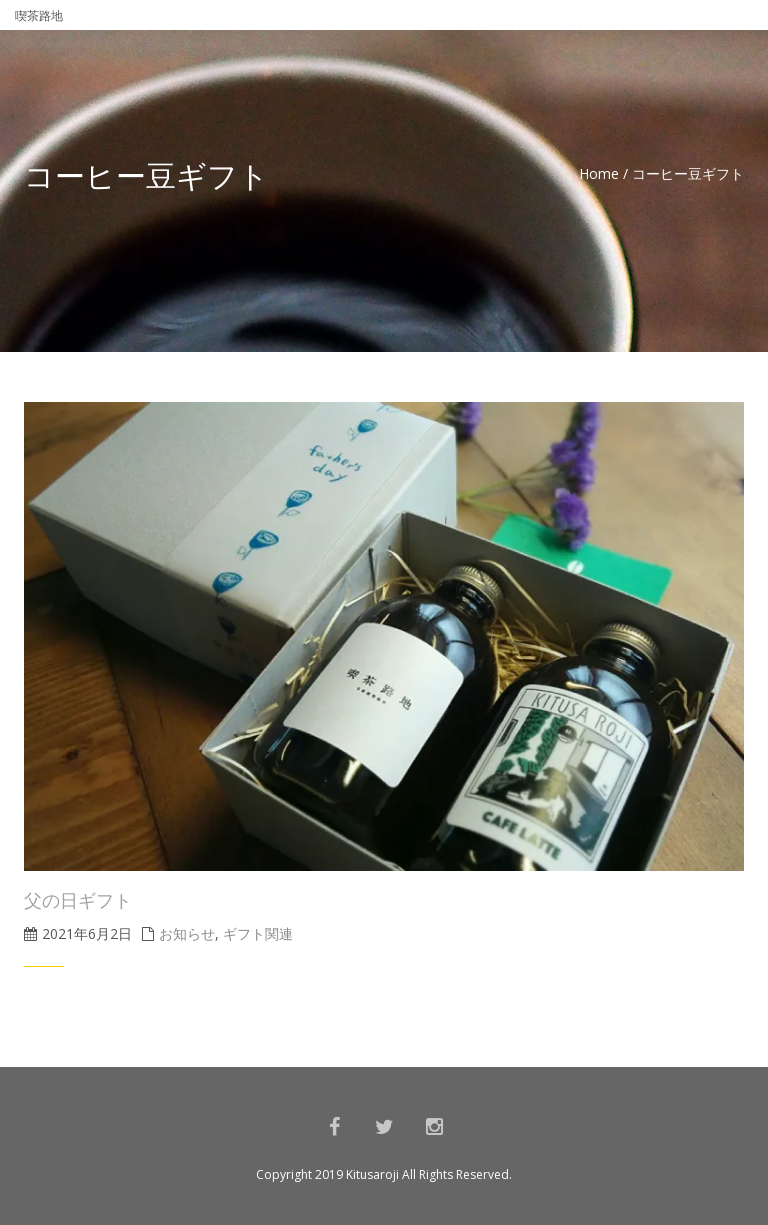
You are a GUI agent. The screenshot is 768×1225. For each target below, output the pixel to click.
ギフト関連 (258, 933)
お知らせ (187, 933)
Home (599, 173)
